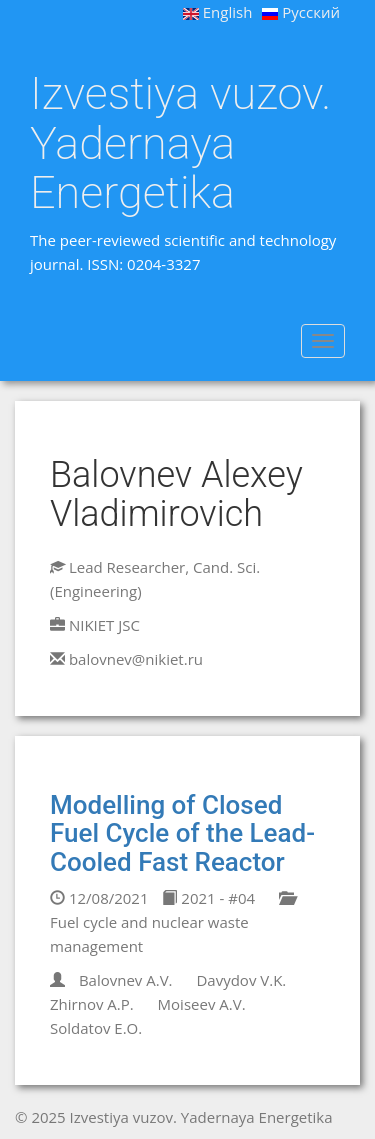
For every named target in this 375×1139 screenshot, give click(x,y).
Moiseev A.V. (202, 1004)
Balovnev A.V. (126, 980)
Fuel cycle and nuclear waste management (172, 923)
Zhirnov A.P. (92, 1004)
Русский (301, 12)
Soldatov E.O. (96, 1028)
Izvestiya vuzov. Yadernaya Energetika (180, 143)
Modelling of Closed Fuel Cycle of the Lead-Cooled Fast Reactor (182, 833)
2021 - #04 (208, 898)
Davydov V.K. (241, 980)
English (218, 12)
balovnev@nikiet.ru (136, 659)
